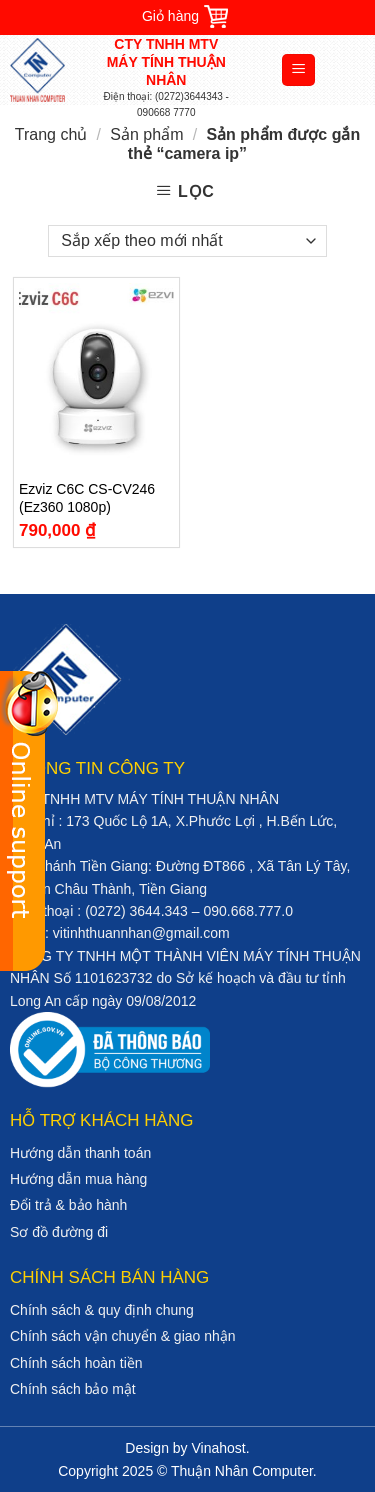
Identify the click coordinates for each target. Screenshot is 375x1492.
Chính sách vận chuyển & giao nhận (123, 1336)
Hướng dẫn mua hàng (78, 1179)
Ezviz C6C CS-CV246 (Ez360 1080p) (87, 498)
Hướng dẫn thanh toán (80, 1153)
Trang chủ (51, 134)
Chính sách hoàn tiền (76, 1363)
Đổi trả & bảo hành (68, 1205)
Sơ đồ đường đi (59, 1232)
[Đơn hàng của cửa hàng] (187, 241)
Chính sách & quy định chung (102, 1310)
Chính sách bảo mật (73, 1389)
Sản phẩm (146, 134)
